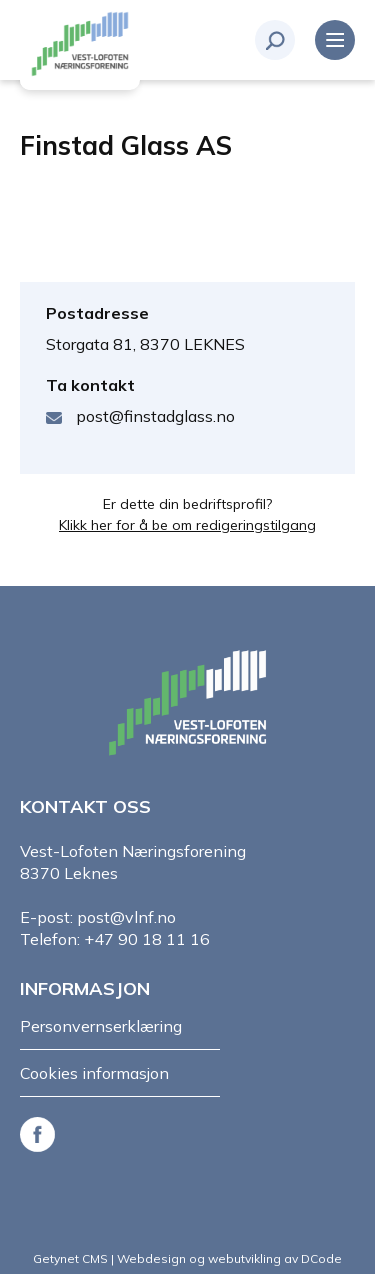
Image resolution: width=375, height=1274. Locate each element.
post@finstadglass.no (155, 416)
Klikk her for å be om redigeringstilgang (187, 525)
